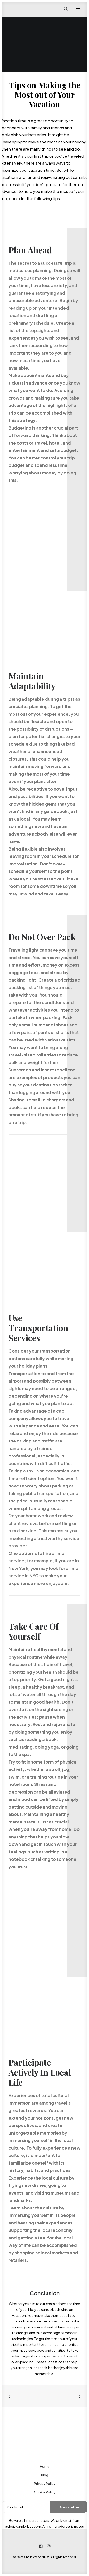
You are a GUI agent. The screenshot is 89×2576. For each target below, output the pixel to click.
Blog (44, 2475)
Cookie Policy (44, 2492)
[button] (78, 8)
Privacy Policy (44, 2483)
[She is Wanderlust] (33, 8)
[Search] (63, 8)
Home (44, 2466)
